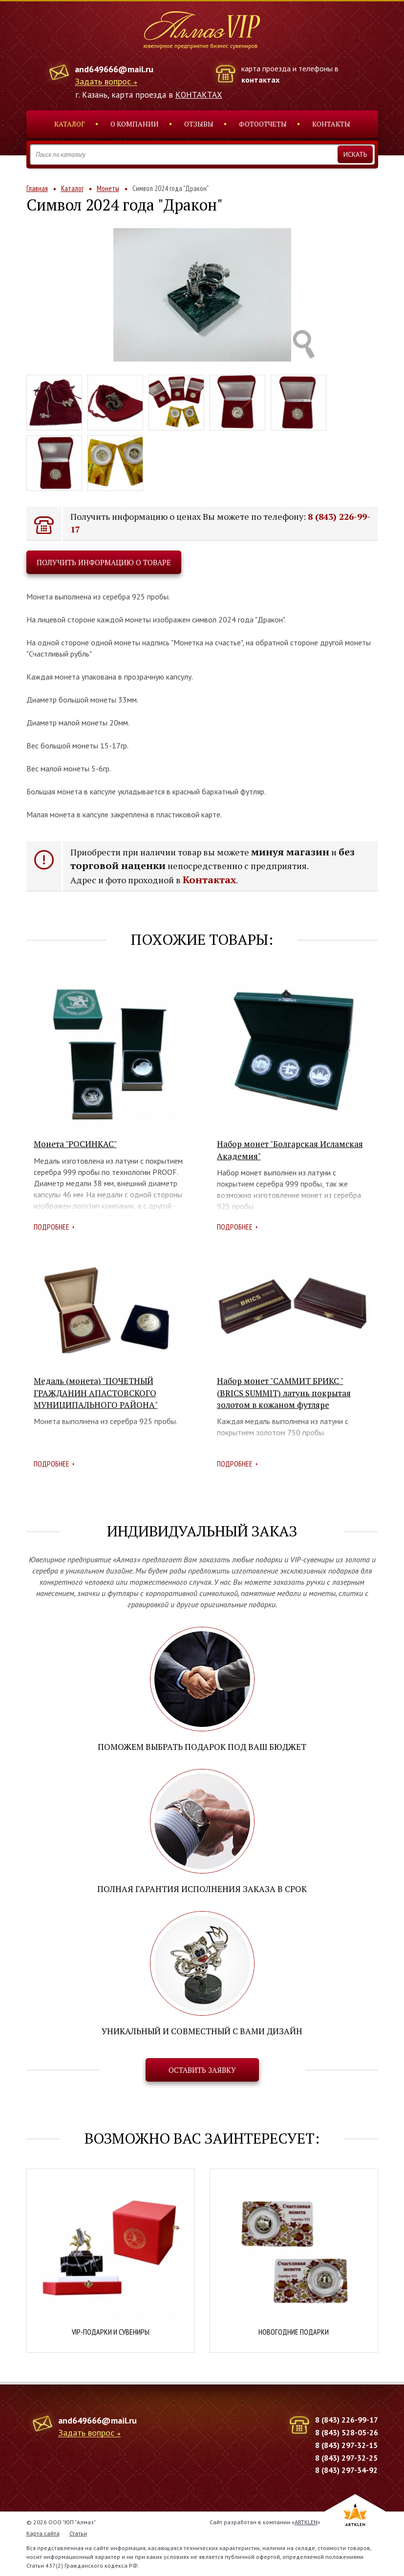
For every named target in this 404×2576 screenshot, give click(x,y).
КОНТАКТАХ (198, 94)
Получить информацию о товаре (104, 562)
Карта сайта (43, 2533)
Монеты (108, 188)
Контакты (331, 123)
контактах (260, 80)
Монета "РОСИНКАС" (75, 1144)
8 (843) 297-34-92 (346, 2470)
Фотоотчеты (263, 123)
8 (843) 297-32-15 (346, 2445)
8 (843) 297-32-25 (346, 2458)
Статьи (78, 2533)
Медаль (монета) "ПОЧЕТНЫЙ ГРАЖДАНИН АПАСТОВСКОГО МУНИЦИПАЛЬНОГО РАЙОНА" (96, 1392)
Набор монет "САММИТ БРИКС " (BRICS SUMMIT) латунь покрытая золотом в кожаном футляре (284, 1392)
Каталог (69, 123)
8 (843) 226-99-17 (346, 2420)
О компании (134, 123)
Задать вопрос (103, 82)
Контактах (209, 879)
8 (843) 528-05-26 (346, 2432)
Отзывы (198, 123)
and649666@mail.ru (114, 69)
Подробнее (51, 1227)
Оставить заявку (202, 2070)
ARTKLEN (306, 2522)
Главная (37, 188)
